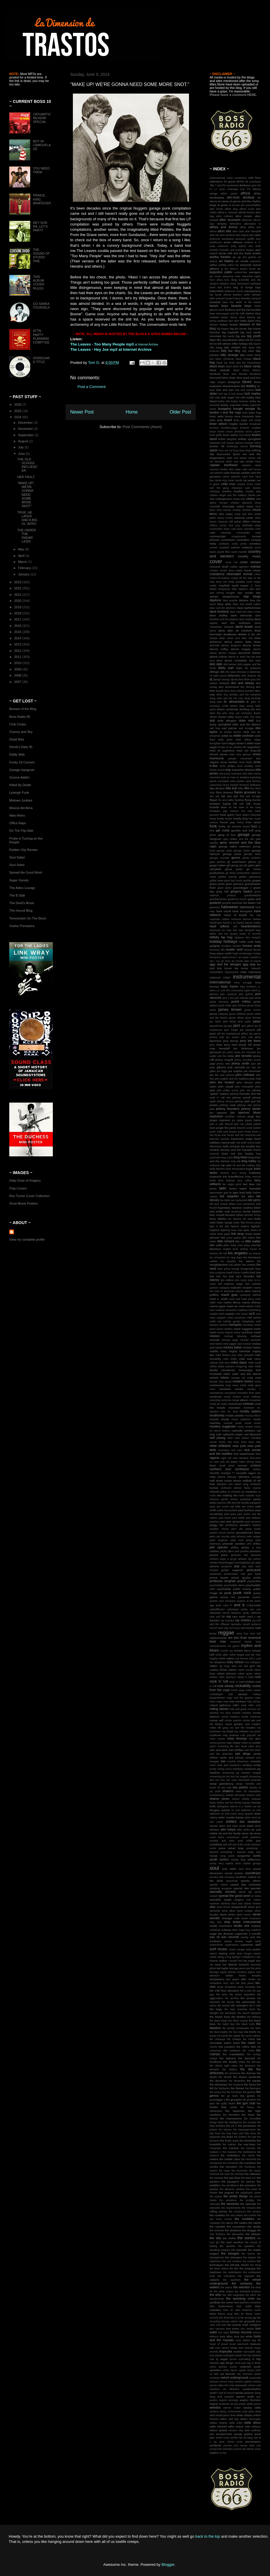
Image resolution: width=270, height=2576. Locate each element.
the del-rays (253, 2061)
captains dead (251, 465)
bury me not (225, 450)
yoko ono (255, 2445)
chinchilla (215, 506)
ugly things (226, 2362)
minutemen (228, 1370)
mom (212, 1389)
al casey (223, 201)
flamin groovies (245, 792)
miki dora (224, 1362)
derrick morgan (228, 653)
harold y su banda (233, 922)
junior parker (253, 1127)
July (21, 447)
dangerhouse (230, 596)
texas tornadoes (226, 1986)
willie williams (253, 2426)
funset (246, 826)
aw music (215, 276)
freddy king (240, 818)
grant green (224, 887)
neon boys (247, 1442)
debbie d (244, 634)
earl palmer (229, 728)
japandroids (216, 1025)
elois (232, 754)
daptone (215, 600)
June (22, 453)
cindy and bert (244, 514)
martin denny (232, 1302)
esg (228, 769)
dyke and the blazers (246, 724)
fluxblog (239, 800)
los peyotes (228, 1261)
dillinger (214, 671)
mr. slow (232, 1411)
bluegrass (234, 382)
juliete (248, 1124)
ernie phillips (227, 766)
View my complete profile (27, 1239)
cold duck (236, 528)
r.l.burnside (254, 1605)
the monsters (228, 2166)
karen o (256, 1131)
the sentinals (217, 2230)
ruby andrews (231, 1735)
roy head (227, 1731)
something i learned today (237, 1852)
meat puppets (218, 1317)
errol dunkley (245, 766)
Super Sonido (19, 880)
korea (243, 1172)
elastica (237, 747)
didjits (239, 668)
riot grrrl (249, 1666)
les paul (248, 1218)
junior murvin (237, 1127)
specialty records (223, 1891)
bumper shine (253, 442)
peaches (214, 1521)
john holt (255, 1078)
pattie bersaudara (227, 1510)
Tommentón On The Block (27, 918)
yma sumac (240, 2445)
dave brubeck (219, 611)
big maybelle (230, 332)
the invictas (249, 2122)
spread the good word (234, 1895)
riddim (213, 1666)
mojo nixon (232, 1385)
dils (222, 671)
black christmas (224, 358)
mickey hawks (252, 1347)
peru (212, 1536)
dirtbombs (234, 675)
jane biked (229, 1021)
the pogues (226, 2192)
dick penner (230, 664)
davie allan (225, 630)
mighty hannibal (239, 1351)
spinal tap (245, 1891)
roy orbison (241, 1731)
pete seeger (254, 1536)
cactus (251, 458)
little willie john (219, 1245)
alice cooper (243, 216)
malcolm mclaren (242, 1287)
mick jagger (229, 1343)
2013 (18, 644)
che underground (221, 498)
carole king (221, 480)
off (254, 1480)
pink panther (242, 1551)
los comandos (218, 1257)
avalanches (240, 272)
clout (258, 525)
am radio (255, 235)
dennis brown (252, 645)
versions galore (243, 2381)
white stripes (244, 2415)
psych (241, 1581)
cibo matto (226, 514)
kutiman (230, 1180)
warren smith (245, 2396)
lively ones (237, 1245)
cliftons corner (218, 525)
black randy (252, 366)
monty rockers (232, 1396)
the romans (254, 2211)
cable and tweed (236, 458)
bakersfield (217, 291)
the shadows (233, 2230)
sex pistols (240, 1787)
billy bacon (255, 343)
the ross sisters (234, 2215)
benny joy (254, 317)
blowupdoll (216, 377)
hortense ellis (217, 949)
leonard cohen (234, 1215)
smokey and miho (222, 1840)
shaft (217, 1791)
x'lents (230, 2441)
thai (259, 1986)
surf (258, 1944)
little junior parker (231, 1237)
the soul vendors (232, 2242)
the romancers (237, 2211)
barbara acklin (241, 294)
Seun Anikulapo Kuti (232, 189)
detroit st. (233, 656)
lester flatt (239, 1222)
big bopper (223, 328)
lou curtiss (248, 1264)
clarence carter (243, 517)
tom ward (223, 2332)
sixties (231, 1821)
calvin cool (232, 461)
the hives (248, 2114)
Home (132, 411)
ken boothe (248, 1146)
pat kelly (235, 1506)
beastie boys (241, 305)
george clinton (241, 850)
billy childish (232, 347)
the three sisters (219, 2268)
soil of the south (241, 1844)
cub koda (228, 581)
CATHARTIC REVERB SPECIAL (42, 118)
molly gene (254, 1385)
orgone (257, 1487)
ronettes (246, 1712)
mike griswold (245, 1355)
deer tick (247, 638)
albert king (231, 208)
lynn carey (241, 1280)
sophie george (252, 1863)
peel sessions (253, 1521)
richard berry (242, 1650)
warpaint (229, 2396)
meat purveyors (236, 1317)
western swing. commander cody (228, 2411)
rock (258, 1677)
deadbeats (230, 634)
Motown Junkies (20, 800)
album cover (246, 208)
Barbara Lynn (248, 185)
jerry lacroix (230, 1040)
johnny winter (251, 1108)
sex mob (226, 1787)
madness (229, 1283)
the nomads (237, 2174)
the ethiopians (219, 2084)
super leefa (253, 1941)
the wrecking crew (240, 2298)
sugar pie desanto (221, 1933)
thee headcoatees (221, 2306)
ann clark (255, 246)
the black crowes (238, 2020)
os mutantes (249, 1491)
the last (252, 2136)
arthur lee (233, 265)
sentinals (256, 1780)
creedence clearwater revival (231, 574)
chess (250, 498)
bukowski (215, 442)
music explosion (241, 1419)
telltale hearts (236, 1975)
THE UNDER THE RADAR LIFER (26, 535)
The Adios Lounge (22, 888)
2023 (18, 582)
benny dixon (237, 317)
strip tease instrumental (242, 1922)
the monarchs (231, 2163)
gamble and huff (242, 830)
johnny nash (228, 1105)
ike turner (242, 968)
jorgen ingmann (220, 1120)
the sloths (229, 2238)
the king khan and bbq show (239, 2133)
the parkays (248, 2181)
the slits (215, 2238)
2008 (18, 675)
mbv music (241, 1313)
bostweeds (248, 416)
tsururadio (249, 2351)
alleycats (247, 220)
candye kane (253, 461)
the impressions (231, 2118)
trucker (237, 2351)
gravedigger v (242, 887)
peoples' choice (219, 1528)
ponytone (226, 1566)
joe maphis (235, 1071)
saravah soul (253, 1757)
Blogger (167, 2564)
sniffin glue (253, 1840)
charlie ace (254, 495)
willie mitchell (218, 2426)
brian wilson (218, 423)
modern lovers (243, 1381)
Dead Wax (16, 739)
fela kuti (231, 788)
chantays (215, 491)
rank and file (217, 1616)
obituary (231, 1476)
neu (258, 1441)
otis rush (238, 1495)
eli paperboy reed (229, 750)
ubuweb (214, 2363)
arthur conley (218, 264)
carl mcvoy (254, 469)
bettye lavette (229, 324)
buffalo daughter (227, 439)
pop (236, 1566)
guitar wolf (254, 899)
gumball (226, 902)
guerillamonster (218, 899)
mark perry (247, 1299)
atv (259, 268)
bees (212, 313)
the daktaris (227, 2058)
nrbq (212, 1476)
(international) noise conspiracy (228, 177)
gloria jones (234, 869)
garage (243, 834)
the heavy (247, 2107)
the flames (237, 2088)
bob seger (227, 397)
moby (250, 1377)
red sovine (247, 1627)
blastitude (215, 374)
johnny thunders (228, 1108)
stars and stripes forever (246, 1903)
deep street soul (229, 638)
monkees (225, 1389)
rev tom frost (237, 1637)
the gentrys (249, 2092)
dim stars (231, 671)
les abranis (235, 1218)
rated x (251, 1616)
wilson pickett (218, 2430)
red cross (234, 1628)
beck (221, 309)
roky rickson (254, 1701)
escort (221, 769)
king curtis (227, 1157)
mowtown (248, 1407)
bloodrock (255, 374)
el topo (221, 747)
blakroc (257, 370)
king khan (240, 1157)
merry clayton (225, 1332)
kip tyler (226, 1165)
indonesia (255, 972)
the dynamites (237, 2080)
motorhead (235, 1403)
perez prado (253, 1528)
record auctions (251, 1624)
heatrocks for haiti (220, 930)
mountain (234, 1407)
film (246, 788)
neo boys (233, 1442)
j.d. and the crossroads (230, 990)
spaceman (232, 1880)
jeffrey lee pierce (251, 1033)
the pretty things (236, 2196)
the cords (248, 2050)
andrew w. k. (252, 242)
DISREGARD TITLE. (41, 360)
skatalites (254, 1821)
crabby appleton (239, 566)
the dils (246, 2069)
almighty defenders (229, 223)
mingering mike (244, 1366)
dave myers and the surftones (235, 621)
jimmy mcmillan (244, 1059)
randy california (251, 1612)
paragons (255, 1502)
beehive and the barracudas (243, 309)
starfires (225, 1903)
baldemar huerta (234, 291)
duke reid (246, 720)
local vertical (240, 1249)
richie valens (227, 1658)
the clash (248, 2042)
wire (247, 2430)
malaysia (224, 1287)
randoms (236, 1612)
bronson (214, 427)
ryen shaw (241, 1746)
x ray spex (217, 2441)
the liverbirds (248, 2140)
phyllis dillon (227, 1551)
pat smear (248, 1506)
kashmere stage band (246, 1138)
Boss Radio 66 (19, 716)
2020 (18, 600)
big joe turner (238, 328)
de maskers (244, 630)
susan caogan (237, 1949)
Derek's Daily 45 (21, 747)
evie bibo (247, 773)
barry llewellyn (243, 298)
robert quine (245, 1673)
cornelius (255, 543)
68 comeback (253, 181)
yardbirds (216, 2445)
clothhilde (247, 525)
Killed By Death (20, 785)
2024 (18, 417)
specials (255, 1888)
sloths (246, 1829)
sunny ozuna (233, 1941)
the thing (255, 2265)
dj (211, 679)
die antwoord (253, 668)
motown (248, 1403)
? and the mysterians (227, 185)
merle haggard (243, 1328)
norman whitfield (249, 1465)
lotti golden (235, 1264)
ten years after (236, 1979)
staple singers (234, 1899)
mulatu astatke (235, 1415)
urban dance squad (234, 2370)
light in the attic (219, 1226)
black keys (217, 366)
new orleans (220, 1445)
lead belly (246, 1192)
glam (251, 865)
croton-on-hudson (220, 578)
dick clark (255, 660)
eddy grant (225, 739)
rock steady (225, 1686)
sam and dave (219, 1750)
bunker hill (217, 446)
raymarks (236, 1624)
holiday (216, 941)
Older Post (180, 411)
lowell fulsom (233, 1272)
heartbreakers (251, 926)
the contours (231, 2050)
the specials (239, 2249)
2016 (18, 625)
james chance (219, 1013)
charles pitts (253, 491)
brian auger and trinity (247, 420)
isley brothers (248, 986)
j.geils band (250, 990)
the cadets (234, 2035)
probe (257, 1577)
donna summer (245, 690)
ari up (237, 257)
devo (219, 660)
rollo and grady (238, 1709)
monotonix (230, 1392)
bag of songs (243, 287)
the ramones (230, 2203)
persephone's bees (248, 1532)
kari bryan (215, 1135)
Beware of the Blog (22, 709)
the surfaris (249, 2261)
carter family (235, 480)
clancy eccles (225, 517)
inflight (226, 977)
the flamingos (253, 2088)
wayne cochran (219, 2403)
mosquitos (255, 1400)
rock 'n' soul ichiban (241, 1681)
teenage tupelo (218, 1972)
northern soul (220, 1469)
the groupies (234, 2099)
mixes (224, 1377)
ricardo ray (226, 1650)
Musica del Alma (21, 808)
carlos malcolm (231, 476)
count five (223, 551)
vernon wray (226, 2381)
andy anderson (219, 246)
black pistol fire (234, 366)
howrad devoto (252, 949)
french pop (227, 822)
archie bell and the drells (235, 253)
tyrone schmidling (240, 2359)
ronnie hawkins (230, 1716)
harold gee (216, 922)
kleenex (220, 1168)
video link (223, 2385)
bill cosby (255, 340)
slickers (214, 1829)
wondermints (224, 2434)
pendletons (231, 1525)
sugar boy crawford (250, 1930)
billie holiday (240, 343)
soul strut (245, 1868)
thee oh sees (231, 2310)
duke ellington (227, 720)
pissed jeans (219, 1555)
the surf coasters (232, 2261)
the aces (221, 1994)
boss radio (217, 416)
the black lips (225, 2024)
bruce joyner (253, 431)
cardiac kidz (226, 469)
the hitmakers (231, 2114)
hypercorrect (229, 957)
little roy (239, 1241)
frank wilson (242, 814)
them (213, 2313)
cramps (255, 566)
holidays (230, 941)
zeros (250, 2448)
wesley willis (252, 2407)
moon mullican (252, 1396)
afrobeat (248, 197)
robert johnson (226, 1673)
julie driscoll (226, 1124)
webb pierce (254, 2404)
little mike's (248, 1237)
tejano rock (254, 1972)
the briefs (250, 2031)
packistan (245, 1499)
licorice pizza (253, 1222)
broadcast (255, 424)
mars (220, 1302)
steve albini (228, 1910)
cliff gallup (235, 521)
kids (233, 1153)
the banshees (228, 2013)
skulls (242, 1825)
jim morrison (249, 1052)
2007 (18, 682)
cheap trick (239, 499)
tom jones (232, 2328)
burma (244, 446)
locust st (255, 1249)
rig (220, 1666)
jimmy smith (240, 1063)
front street (253, 822)
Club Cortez (17, 724)
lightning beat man (231, 1230)
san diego (243, 1753)
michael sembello (250, 1340)
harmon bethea (252, 919)
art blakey (226, 261)
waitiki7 (214, 2392)
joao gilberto (218, 1067)
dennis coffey (219, 649)
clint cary (234, 525)
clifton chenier (251, 521)
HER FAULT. (26, 477)
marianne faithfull (250, 1295)
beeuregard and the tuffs (230, 313)
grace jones (217, 884)
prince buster (219, 1577)
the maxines (230, 2152)
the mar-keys (246, 2144)
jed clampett (247, 1029)
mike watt (245, 1358)
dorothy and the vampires (245, 694)
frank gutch (227, 814)
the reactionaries (231, 2207)
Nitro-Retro (17, 815)
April (21, 555)
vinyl (231, 2385)
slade (250, 1825)
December (26, 422)
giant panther (218, 862)
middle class (218, 1351)
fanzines (244, 784)
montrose (216, 1396)
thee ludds (244, 2306)
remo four (242, 1633)
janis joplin (244, 1021)
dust (258, 720)
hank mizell (223, 911)
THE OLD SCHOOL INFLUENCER (27, 465)
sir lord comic (229, 1813)
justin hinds (244, 1131)
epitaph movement (240, 758)
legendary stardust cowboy (235, 1207)
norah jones (227, 1465)
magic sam (243, 1283)
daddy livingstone (220, 589)
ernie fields (245, 762)
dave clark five (238, 611)
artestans (255, 261)
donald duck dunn (226, 690)
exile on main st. (230, 777)
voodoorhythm (251, 2389)
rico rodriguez (253, 1662)
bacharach (243, 283)
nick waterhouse (243, 1453)
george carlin (224, 850)
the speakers (246, 2246)
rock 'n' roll (219, 1681)
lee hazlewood (239, 1200)
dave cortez (254, 611)
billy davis (248, 347)
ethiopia (249, 769)
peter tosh (236, 1540)
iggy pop (249, 964)
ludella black (248, 1272)
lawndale (255, 1188)
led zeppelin (229, 1196)
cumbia (240, 581)
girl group (232, 865)
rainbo (244, 1609)
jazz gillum (248, 1025)
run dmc (255, 1738)
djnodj (234, 679)
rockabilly (243, 1686)
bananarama (253, 291)
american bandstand (222, 238)
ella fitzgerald (252, 750)
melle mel (216, 1321)
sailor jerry (254, 1746)
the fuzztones (234, 2092)
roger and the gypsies (239, 1697)
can (242, 461)
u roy (257, 2359)
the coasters (227, 2046)
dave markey (246, 619)
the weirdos (241, 2287)
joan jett (256, 1063)
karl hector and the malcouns (239, 1135)
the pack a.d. (248, 2177)
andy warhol (238, 246)
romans (252, 1709)
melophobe (248, 1321)
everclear (236, 773)
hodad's (256, 937)
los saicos (246, 1261)
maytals (230, 1313)
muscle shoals (219, 1419)
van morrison (244, 2374)
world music (222, 2437)
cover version (250, 562)
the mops (224, 2170)
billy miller (248, 351)
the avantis (223, 2005)
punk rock (242, 1593)
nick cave (236, 1450)
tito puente (234, 2324)
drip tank (256, 709)
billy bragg (216, 347)
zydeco (214, 2452)
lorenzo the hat (218, 1253)
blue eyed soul (246, 377)
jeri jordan (232, 1037)
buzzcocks (223, 454)
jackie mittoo (241, 1001)
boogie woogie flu (247, 408)
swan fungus (244, 1953)
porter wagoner (232, 1570)
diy (259, 675)
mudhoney (217, 1415)
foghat (227, 803)
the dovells (224, 2077)
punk (227, 1593)
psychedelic (216, 1585)
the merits (248, 2155)
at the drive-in (229, 268)
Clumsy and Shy (21, 732)
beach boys (219, 305)
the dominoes (232, 2073)
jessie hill (245, 1044)
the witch (251, 2295)
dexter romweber (235, 660)
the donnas (248, 2073)
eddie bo (226, 735)
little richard (225, 1241)
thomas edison (229, 2321)
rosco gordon (234, 1724)
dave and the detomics (223, 608)
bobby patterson (251, 405)
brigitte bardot (238, 423)
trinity (233, 2347)
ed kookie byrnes (230, 732)
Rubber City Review (23, 849)
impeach (256, 968)
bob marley (252, 393)
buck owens (230, 435)
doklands (224, 683)
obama (221, 1476)
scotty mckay (217, 1769)
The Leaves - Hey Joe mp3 (94, 349)
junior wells (216, 1131)
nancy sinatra (245, 1426)
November (26, 428)
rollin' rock (239, 1705)
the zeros (227, 2302)
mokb (243, 1385)
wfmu (251, 2411)
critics (257, 574)
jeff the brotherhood (228, 1033)
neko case (233, 1438)
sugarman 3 (243, 1933)
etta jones (225, 773)
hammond (247, 907)
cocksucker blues (220, 528)
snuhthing (216, 1844)
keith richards (231, 1146)
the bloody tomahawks (235, 2028)
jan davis (215, 1021)
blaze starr (230, 374)
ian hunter (237, 961)
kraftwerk (255, 1172)
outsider (249, 1495)
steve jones (227, 1914)
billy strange (229, 355)
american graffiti (244, 238)
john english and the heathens (232, 1078)
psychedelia (254, 1581)
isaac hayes (229, 986)
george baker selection (235, 846)
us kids (214, 2374)
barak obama (223, 294)
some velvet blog (230, 1848)
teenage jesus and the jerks (245, 1968)
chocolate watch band (237, 506)
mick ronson (244, 1343)
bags (258, 287)
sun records (230, 1937)
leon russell (217, 1215)
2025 (18, 411)
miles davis (239, 1362)
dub (212, 720)
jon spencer (218, 1112)
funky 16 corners (230, 826)
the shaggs (249, 2230)
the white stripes (223, 2291)
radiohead (232, 1609)
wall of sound (226, 2392)
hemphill (249, 930)
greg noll (222, 891)
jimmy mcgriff (224, 1059)
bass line (228, 302)
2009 (18, 669)
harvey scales (253, 922)
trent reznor (222, 2347)
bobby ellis (224, 401)
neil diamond (252, 1434)
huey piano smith (221, 953)
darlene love (247, 600)
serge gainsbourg (221, 1783)
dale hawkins (240, 589)
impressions (232, 972)
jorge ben (254, 1116)
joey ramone (227, 1075)
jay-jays (228, 1025)
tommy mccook (241, 2332)
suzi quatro (253, 1949)
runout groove (218, 1742)
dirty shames (248, 675)
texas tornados (246, 1986)
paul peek (230, 1514)
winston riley (235, 2430)
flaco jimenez (224, 792)
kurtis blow (217, 1180)
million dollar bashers (222, 1366)
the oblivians (253, 2174)
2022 (18, 588)
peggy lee (216, 1525)
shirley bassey (242, 1802)
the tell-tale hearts (237, 2264)
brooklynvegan (229, 427)
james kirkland (237, 1013)
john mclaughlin (244, 1086)
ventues (214, 2381)
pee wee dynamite (232, 1521)
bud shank (245, 435)
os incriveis (234, 1491)
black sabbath (220, 370)
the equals (254, 2080)
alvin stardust (227, 235)
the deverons (247, 2065)
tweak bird (241, 2355)
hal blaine (249, 902)
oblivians (243, 1476)
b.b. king (231, 279)
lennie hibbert (252, 1211)
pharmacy (215, 1543)
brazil (228, 420)
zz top (222, 2452)
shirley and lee (225, 1802)
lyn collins (227, 1280)
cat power (249, 480)
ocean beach (232, 1480)
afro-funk (233, 197)
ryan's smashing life (221, 1746)
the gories (247, 2095)
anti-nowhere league (242, 249)
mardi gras (229, 1294)
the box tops (236, 2032)
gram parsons (235, 884)
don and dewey (242, 683)
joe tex (214, 1074)
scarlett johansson (238, 1761)
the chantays (217, 2039)
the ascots (228, 2002)
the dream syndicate (247, 2076)
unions (233, 2366)
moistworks (217, 1385)
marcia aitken (243, 1291)
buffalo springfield (249, 439)
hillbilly (214, 937)
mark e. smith (219, 1298)
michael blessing (235, 1336)
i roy (216, 961)
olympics (222, 1484)
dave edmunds (241, 615)
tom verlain (247, 2328)
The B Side (17, 895)
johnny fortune (225, 1101)
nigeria (214, 1457)
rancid (225, 1612)
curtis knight (253, 581)
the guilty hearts (225, 2103)
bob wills (240, 397)
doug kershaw (252, 698)
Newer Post (82, 411)
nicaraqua (223, 1450)
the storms (248, 2253)
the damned (246, 2058)
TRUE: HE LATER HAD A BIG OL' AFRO (27, 518)
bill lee (213, 343)
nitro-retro (255, 1458)
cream (257, 570)
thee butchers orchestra (247, 2302)
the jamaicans (247, 2125)
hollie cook (246, 941)
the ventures (242, 2283)
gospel (256, 880)
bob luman (237, 393)
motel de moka (218, 1404)
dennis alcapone (231, 645)
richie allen (221, 1654)
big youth (254, 336)
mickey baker (232, 1347)
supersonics (232, 1944)
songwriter (244, 1855)
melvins (223, 1324)
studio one (241, 1925)
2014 (18, 638)
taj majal (249, 1960)
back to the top (207, 2536)
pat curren (223, 1506)
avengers (255, 272)
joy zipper (238, 1120)
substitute (215, 1930)
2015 (18, 632)
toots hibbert (242, 2340)
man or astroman (225, 1291)
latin (222, 1188)
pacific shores (229, 1499)
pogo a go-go (228, 1558)
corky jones (239, 543)
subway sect (229, 1929)
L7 (215, 189)
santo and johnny (232, 1757)
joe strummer (252, 1071)
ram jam (255, 1609)
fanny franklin (230, 784)
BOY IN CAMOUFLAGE (42, 145)
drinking (244, 709)
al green (222, 205)
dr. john (251, 701)
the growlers (249, 2099)
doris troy (222, 694)
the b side (255, 2005)
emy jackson (243, 754)
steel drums (223, 1907)
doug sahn (216, 701)
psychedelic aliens (234, 1585)
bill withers (224, 343)
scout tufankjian (235, 1769)
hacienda (237, 902)
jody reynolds (236, 1067)
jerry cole (247, 1037)
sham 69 (240, 1791)
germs (235, 857)
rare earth (238, 1616)
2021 (18, 594)
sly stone (255, 1833)
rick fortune (241, 1658)
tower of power (219, 2344)
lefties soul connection (242, 1204)
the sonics (246, 2238)
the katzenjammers (244, 2129)
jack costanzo (228, 994)
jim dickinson (243, 1048)
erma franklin (229, 762)
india (243, 972)
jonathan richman (235, 1116)
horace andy (251, 945)
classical (223, 521)
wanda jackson (244, 2392)
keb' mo (235, 1142)
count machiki (239, 551)
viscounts (241, 2385)
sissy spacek (245, 1813)
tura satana (216, 2355)
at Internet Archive (146, 344)
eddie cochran (243, 735)
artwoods (245, 264)
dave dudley (219, 615)
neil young (217, 1437)
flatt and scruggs (250, 796)
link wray (237, 1233)
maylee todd (217, 1313)
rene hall (255, 1633)
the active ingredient (242, 1994)
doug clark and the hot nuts (226, 698)
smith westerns (251, 1837)
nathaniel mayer (232, 1434)
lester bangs (225, 1222)
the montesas (247, 2166)
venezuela (255, 2377)
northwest (242, 1469)
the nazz (225, 2174)
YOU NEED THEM (41, 170)
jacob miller (225, 1005)
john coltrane (245, 1074)
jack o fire (228, 998)
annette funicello (219, 249)
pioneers (255, 1551)
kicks (225, 1153)
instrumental (247, 977)
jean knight (231, 1029)
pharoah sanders (234, 1543)
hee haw (238, 930)
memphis (235, 1324)
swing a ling (224, 1957)
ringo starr (230, 1666)
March (23, 562)
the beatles (238, 2016)
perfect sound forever (222, 1532)
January (24, 574)
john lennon (245, 1082)
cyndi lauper (240, 585)
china (258, 502)
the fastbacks (222, 2088)
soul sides (229, 1868)
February (25, 568)
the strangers (233, 2257)
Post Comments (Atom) (142, 427)
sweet (213, 1957)
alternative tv (252, 223)
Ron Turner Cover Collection (29, 1196)
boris (245, 412)
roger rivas (222, 1701)
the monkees (247, 2162)
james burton (252, 1009)
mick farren (216, 1343)
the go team (229, 2095)
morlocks (226, 1400)
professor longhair (223, 1581)
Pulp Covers (18, 1188)
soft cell (227, 1844)
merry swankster (243, 1332)
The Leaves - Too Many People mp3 (102, 344)
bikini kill (243, 339)
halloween (229, 907)
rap (228, 1616)
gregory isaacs (242, 891)
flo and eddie (226, 800)
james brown (230, 1009)
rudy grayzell (247, 1735)
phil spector (219, 1547)
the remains (249, 2207)
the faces (250, 2084)
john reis (245, 1090)
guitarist (215, 902)
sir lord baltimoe (241, 1810)
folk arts (238, 803)
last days (249, 1184)
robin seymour (227, 1677)
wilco (223, 2419)
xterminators (253, 2441)
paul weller (238, 1517)
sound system (233, 1873)
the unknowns (226, 2276)
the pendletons (230, 2185)
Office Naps (17, 823)
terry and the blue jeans (238, 1983)
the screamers (236, 2226)
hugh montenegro (243, 953)
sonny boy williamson (246, 1859)
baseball (215, 302)
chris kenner (224, 510)
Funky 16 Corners (22, 762)
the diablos (229, 2069)
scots (213, 1765)
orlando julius (218, 1491)
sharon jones (219, 1798)
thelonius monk (251, 2310)
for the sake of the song (245, 807)
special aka (241, 1888)
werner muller (232, 2407)
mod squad (225, 1381)
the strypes (249, 2257)
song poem (227, 1855)
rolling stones (219, 1709)
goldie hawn (216, 880)
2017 (18, 619)
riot (240, 1666)
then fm (239, 2313)
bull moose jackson (232, 442)
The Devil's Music (21, 903)
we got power (238, 2404)
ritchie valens (228, 1669)
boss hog (255, 412)
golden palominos (250, 876)
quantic (257, 1597)
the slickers (253, 2234)
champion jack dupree (246, 487)
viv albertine (231, 2389)
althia (243, 227)
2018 (18, 613)
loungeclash (247, 1268)
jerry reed (230, 1044)
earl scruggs (246, 728)
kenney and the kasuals (236, 1149)
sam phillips (236, 1750)
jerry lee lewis (250, 1040)
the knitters (240, 2136)
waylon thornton (250, 2400)
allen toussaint (229, 219)
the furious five (218, 2092)
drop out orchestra (240, 713)
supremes (247, 1944)
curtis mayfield (219, 585)
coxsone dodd (219, 566)
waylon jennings (228, 2400)
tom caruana (217, 2328)
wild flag (233, 2419)
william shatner (219, 2422)
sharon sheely (240, 1798)
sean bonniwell (240, 1780)
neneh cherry (218, 1442)
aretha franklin (220, 257)
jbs (256, 1025)
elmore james (219, 754)
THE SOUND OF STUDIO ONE (41, 255)
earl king (215, 728)
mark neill (234, 1299)
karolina (225, 1138)
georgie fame (252, 854)
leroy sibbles (218, 1218)
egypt (213, 747)
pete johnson (238, 1536)
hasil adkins (219, 926)
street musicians (251, 1918)
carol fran (248, 476)
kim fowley (245, 1153)
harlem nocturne (231, 919)
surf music (218, 1949)
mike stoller (230, 1358)
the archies (232, 1998)
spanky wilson (251, 1880)
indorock (215, 977)
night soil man (229, 1458)
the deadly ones (234, 2061)
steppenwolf (238, 1906)
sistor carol (250, 1817)
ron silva (225, 1712)
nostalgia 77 (227, 1473)
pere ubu (237, 1528)
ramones (215, 1612)
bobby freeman (240, 401)
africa (245, 193)
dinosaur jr (243, 671)
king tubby (249, 1161)
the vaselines (232, 2279)
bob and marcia (244, 390)
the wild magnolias (233, 2295)
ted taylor (222, 1968)
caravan (214, 469)
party (212, 1506)
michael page (230, 1340)
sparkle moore (219, 1884)
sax (223, 1761)
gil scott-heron (236, 861)
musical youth (233, 1423)
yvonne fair (239, 2449)
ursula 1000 (254, 2370)
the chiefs (249, 2039)
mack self (216, 1283)
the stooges (230, 2253)
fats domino (217, 788)
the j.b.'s (231, 2125)
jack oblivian (242, 998)
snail (240, 1840)
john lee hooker (222, 1082)
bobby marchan (231, 405)
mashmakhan (246, 1306)
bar (211, 294)
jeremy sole (217, 1037)
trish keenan (246, 2347)
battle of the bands (248, 302)
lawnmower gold (219, 1192)
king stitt (235, 1161)
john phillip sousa (227, 1090)
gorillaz (247, 880)
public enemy (242, 1589)
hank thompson (242, 911)
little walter (253, 1241)
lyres (250, 1280)
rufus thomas (237, 1738)
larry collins (244, 1180)
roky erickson (237, 1701)
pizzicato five (239, 1555)
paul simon (225, 1517)
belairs (224, 317)
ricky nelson (235, 1662)
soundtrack (253, 1873)
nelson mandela (251, 1438)
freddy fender (224, 818)
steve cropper (245, 1910)
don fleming (247, 687)
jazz (236, 1025)
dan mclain (245, 592)
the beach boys (220, 2016)
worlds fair (236, 2437)
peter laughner (219, 1540)
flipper (213, 800)
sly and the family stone (233, 1833)
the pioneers (248, 2185)
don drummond (229, 686)
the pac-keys (232, 2177)
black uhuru (241, 370)
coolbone (224, 543)
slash (258, 1825)
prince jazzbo (241, 1577)
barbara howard (225, 298)
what (258, 2411)
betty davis (247, 320)
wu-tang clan (250, 2437)
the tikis (233, 2268)
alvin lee (214, 235)
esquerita (238, 769)
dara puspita (230, 600)
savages (214, 1761)
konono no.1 (229, 1172)
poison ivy (245, 1558)
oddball (247, 1480)
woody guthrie (243, 2434)
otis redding (224, 1495)
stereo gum (254, 1907)
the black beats (218, 2020)
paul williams (253, 1517)
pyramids (243, 1597)
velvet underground (234, 2377)
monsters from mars (249, 1392)
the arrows (248, 1998)
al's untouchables (251, 205)
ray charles (243, 1620)
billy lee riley (230, 351)
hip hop (227, 937)
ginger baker (218, 865)
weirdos (215, 2407)
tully (258, 2351)
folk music (253, 803)
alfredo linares (246, 212)
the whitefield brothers (248, 2291)
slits (239, 1829)
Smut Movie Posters (23, 1203)
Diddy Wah (17, 754)
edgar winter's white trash (244, 743)
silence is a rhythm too (243, 1806)
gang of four (227, 834)
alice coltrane (224, 216)
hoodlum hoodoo (231, 945)
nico (258, 1453)
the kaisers (225, 2129)
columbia (226, 532)
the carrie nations (251, 2035)
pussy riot (228, 1597)
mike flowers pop (225, 1355)
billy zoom (246, 355)
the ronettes (217, 2215)
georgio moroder (220, 857)
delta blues (253, 641)
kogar (249, 1168)
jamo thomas (253, 1017)
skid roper (232, 1825)
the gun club (246, 2103)
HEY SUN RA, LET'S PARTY (40, 226)
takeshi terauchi (238, 1964)
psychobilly (224, 1589)
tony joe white (243, 2336)
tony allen (226, 2336)
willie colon (236, 2422)
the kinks (227, 2136)
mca (258, 1313)
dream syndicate (227, 709)
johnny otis (244, 1105)
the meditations (247, 2152)
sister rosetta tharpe (231, 1817)
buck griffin (216, 435)
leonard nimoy (252, 1215)
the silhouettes (235, 2234)
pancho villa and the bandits (233, 1502)
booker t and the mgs (225, 412)
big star (241, 336)
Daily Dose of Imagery (25, 1180)
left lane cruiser (219, 1204)
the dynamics (218, 2080)
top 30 (256, 2340)
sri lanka (256, 1896)
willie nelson (236, 2426)
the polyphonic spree (248, 2192)
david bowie (244, 626)
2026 (18, 404)
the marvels (248, 2148)
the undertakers (232, 2272)
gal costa (222, 830)
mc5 (252, 1313)
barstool (256, 298)
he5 (235, 926)
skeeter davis (217, 1825)
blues (247, 382)
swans (257, 1953)
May (21, 549)
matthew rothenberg (249, 1310)
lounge (235, 1268)
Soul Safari (17, 857)
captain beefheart (223, 465)
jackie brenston (219, 1001)
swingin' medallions (243, 1957)
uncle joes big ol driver (248, 2363)
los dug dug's (234, 1257)
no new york (217, 1461)
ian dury (225, 961)
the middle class (229, 2159)
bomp (213, 408)
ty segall (222, 2359)
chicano (223, 502)
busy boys (239, 450)
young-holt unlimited (221, 2449)
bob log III (224, 393)
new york (239, 1446)
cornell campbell (219, 547)
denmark (214, 645)
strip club (216, 1922)
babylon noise (228, 283)
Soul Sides (17, 865)
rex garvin (234, 1646)
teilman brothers (237, 1972)
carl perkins (216, 472)
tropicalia (225, 2351)
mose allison (240, 1400)
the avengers (239, 2005)
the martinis (231, 2148)
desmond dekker (249, 652)
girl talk (243, 865)
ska (242, 1821)
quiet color (222, 1605)
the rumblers (244, 2219)
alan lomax (216, 208)
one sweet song (238, 1484)
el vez (229, 747)
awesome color (232, 276)
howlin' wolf (234, 949)
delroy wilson (233, 641)
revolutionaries (218, 1646)
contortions (228, 539)
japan (257, 1021)
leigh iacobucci (233, 1211)
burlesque (232, 446)
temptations (217, 1979)
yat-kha (227, 2445)
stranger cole (231, 1918)
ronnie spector (233, 1720)
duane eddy (226, 716)
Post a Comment (92, 386)
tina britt (221, 2324)
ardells (256, 253)
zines (258, 2449)
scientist (255, 1761)
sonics (224, 1859)
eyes (248, 781)
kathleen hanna (219, 1142)
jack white (255, 998)
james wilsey (236, 1017)
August (23, 441)
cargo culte (241, 469)
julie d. (213, 1124)
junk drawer (230, 1131)
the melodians (230, 2155)
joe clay (251, 1067)
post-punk (254, 1570)
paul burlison (246, 1510)
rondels (236, 1712)
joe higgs (222, 1071)
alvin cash (238, 231)
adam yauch (229, 193)
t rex (258, 1956)
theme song (225, 2313)
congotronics (239, 536)
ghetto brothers (251, 857)
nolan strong (246, 1461)
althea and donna (223, 227)
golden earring (228, 876)
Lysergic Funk (19, 792)
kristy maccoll (253, 1176)
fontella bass (218, 807)
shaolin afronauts (235, 1795)
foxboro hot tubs (241, 811)
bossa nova (232, 416)
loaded (227, 1249)
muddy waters (250, 1411)
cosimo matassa (242, 547)
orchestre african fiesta (235, 1487)
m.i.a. (257, 1280)
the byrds (222, 2035)
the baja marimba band (239, 2009)
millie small (254, 1362)
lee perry (254, 1200)
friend (240, 822)
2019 (18, 607)
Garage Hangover (22, 770)
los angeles (238, 1253)
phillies (235, 1547)
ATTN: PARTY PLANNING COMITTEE (41, 336)
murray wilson (253, 1415)
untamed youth (250, 2366)
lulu (218, 1276)
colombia (249, 528)
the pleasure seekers (232, 2189)
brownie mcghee (250, 427)
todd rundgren (251, 2324)
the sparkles (227, 2246)
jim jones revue (231, 1052)
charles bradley (232, 491)
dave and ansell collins (247, 604)
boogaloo (224, 408)
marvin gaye (217, 1306)
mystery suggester (223, 1426)
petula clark (253, 1540)
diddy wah (226, 668)
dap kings (252, 596)
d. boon (256, 585)
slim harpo (227, 1829)
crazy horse (243, 570)
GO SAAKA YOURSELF (41, 305)
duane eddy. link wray (248, 716)
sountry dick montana (222, 1877)
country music (249, 556)
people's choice (250, 1525)
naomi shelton (222, 1430)
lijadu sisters (251, 1230)
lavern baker (238, 1188)
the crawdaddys (233, 2054)
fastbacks (255, 784)
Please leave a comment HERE (233, 94)
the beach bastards (249, 2013)
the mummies (239, 2170)
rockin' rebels (253, 1690)
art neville (242, 261)
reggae (226, 1633)
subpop (256, 1925)
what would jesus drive (223, 2415)
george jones (232, 854)
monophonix (217, 1392)
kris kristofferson (233, 1176)
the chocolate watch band (235, 2040)
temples (256, 1975)
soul (214, 1868)
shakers (228, 1791)
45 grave (229, 181)
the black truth (245, 2024)
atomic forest (248, 268)
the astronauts (245, 2001)
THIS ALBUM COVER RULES (38, 282)
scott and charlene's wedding (234, 1765)
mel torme (254, 1317)
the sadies (240, 2222)
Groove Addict (19, 777)
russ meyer (233, 1742)
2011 (18, 657)
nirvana (243, 1457)
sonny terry (217, 1863)
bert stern (234, 320)
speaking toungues (221, 1888)
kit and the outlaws (244, 1165)
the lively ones (229, 2140)
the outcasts (217, 2177)
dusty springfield (220, 724)
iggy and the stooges (225, 964)
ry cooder (255, 1742)
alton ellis (224, 231)
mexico (215, 1336)
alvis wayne (242, 235)
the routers (250, 2215)
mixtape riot (238, 1377)
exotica (244, 777)
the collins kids (246, 2046)
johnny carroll (241, 1097)
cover (216, 561)
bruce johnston (235, 431)
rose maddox (253, 1724)
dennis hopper (241, 649)
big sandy (229, 336)
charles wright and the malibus (228, 495)
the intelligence (233, 2122)
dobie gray (250, 679)
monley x (254, 1389)
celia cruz (228, 484)
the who (215, 2294)
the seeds (254, 2226)
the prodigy (247, 2200)
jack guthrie (246, 994)
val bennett (227, 2373)
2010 (18, 663)
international (220, 982)
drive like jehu (218, 713)
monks (239, 1389)
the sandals (217, 2226)
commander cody (248, 532)
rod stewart (237, 1694)
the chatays (234, 2039)
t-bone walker (218, 1960)
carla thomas (232, 472)
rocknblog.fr (216, 1694)
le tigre (233, 1192)
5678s (240, 181)
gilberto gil (254, 862)
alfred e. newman (227, 212)
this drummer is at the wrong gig (237, 2317)
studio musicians (221, 1925)
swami (213, 1953)
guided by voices (237, 899)
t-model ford (235, 1960)
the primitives (228, 2200)
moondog (215, 1400)
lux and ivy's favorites (238, 1276)
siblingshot (223, 1806)
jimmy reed (223, 1063)
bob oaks (215, 397)
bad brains (224, 287)
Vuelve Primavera (21, 926)
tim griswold (247, 2321)
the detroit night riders (224, 2065)
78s (212, 185)
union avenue (218, 2366)
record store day (219, 1628)
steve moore (243, 1914)
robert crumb (245, 1669)
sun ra (214, 1937)
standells (215, 1899)
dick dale (216, 664)
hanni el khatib (235, 915)
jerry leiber (216, 1044)
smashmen (233, 1837)
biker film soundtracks (223, 339)
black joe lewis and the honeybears (239, 362)
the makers (229, 2144)
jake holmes (239, 1005)
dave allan (224, 604)
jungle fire (222, 1127)
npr (259, 1473)
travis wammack (239, 2344)
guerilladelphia (252, 895)
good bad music (233, 880)
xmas (239, 2441)
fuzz (254, 826)
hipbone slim (242, 937)
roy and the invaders (242, 1727)
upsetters (216, 2370)
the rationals (248, 2203)
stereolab (215, 1910)
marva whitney (251, 1302)
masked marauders (226, 1310)
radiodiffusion (217, 1609)
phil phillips (254, 1543)
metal (257, 1332)
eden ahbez (243, 739)
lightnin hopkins (240, 1226)
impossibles (216, 972)
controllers (243, 539)
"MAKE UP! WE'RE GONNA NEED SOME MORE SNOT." (25, 494)
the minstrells (248, 2159)
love (258, 1268)
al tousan (234, 205)
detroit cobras (218, 656)
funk (213, 826)
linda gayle (223, 1233)
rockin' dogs (238, 1690)
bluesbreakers (232, 386)
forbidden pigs (219, 811)
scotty (257, 1765)
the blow (256, 2028)
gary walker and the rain (238, 839)
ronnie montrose (251, 1716)
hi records (254, 933)
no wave (231, 1461)
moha (257, 1381)
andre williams (233, 242)
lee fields (225, 1200)
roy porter (255, 1731)
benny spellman (219, 320)
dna (240, 679)
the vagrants (246, 2276)
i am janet (243, 957)
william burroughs (250, 2419)
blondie (243, 374)
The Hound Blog (21, 910)
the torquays (247, 2268)
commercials (218, 536)
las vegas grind (231, 1184)
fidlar (241, 788)
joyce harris (253, 1120)
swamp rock (227, 1953)
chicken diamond (241, 502)
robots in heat (245, 1677)
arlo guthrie (249, 257)
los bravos (255, 1253)
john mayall (225, 1086)
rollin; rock (254, 1705)
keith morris (248, 1142)
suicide (256, 1933)
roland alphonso (220, 1705)
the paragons (230, 2181)
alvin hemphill (253, 231)
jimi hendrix (243, 1056)
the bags (216, 2009)
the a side (245, 1990)
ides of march (252, 961)
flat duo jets (229, 796)
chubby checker (242, 510)
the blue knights (219, 2032)
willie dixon (252, 2422)
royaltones (216, 1735)
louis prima (223, 1268)
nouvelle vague (246, 1473)
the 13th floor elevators (224, 1990)
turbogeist (229, 2355)
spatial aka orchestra (246, 1884)
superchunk (216, 1944)
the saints (254, 2222)
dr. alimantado (234, 701)
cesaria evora (245, 484)
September (26, 435)
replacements (218, 1637)
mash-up (231, 1306)
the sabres (227, 2222)
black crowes (243, 358)
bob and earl (225, 389)
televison (215, 1975)
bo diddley (249, 386)
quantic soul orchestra (222, 1601)
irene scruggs (243, 982)
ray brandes (227, 1620)
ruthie (245, 1742)
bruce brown (217, 431)
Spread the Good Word (25, 872)
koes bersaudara (235, 1168)
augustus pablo (221, 272)
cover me (231, 562)
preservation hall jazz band (242, 1574)
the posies (216, 2196)
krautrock (216, 1176)
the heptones (234, 2110)
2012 (18, 650)
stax (212, 1906)
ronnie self (216, 1720)
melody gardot (231, 1321)
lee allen (247, 1196)
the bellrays (254, 2016)
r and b (238, 1605)
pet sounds (223, 1536)
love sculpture (217, 1272)
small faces (217, 1837)
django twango (221, 679)
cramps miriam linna (222, 570)
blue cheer (229, 377)
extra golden (237, 781)
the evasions (235, 2084)
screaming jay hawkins (236, 1772)
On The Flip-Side (21, 830)
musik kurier (253, 1423)
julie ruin (239, 1124)
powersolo (215, 1574)
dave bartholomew (249, 607)
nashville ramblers (243, 1430)
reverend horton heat (246, 1641)
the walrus (227, 2287)
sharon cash (253, 1795)
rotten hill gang (219, 1727)
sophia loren (233, 1863)
